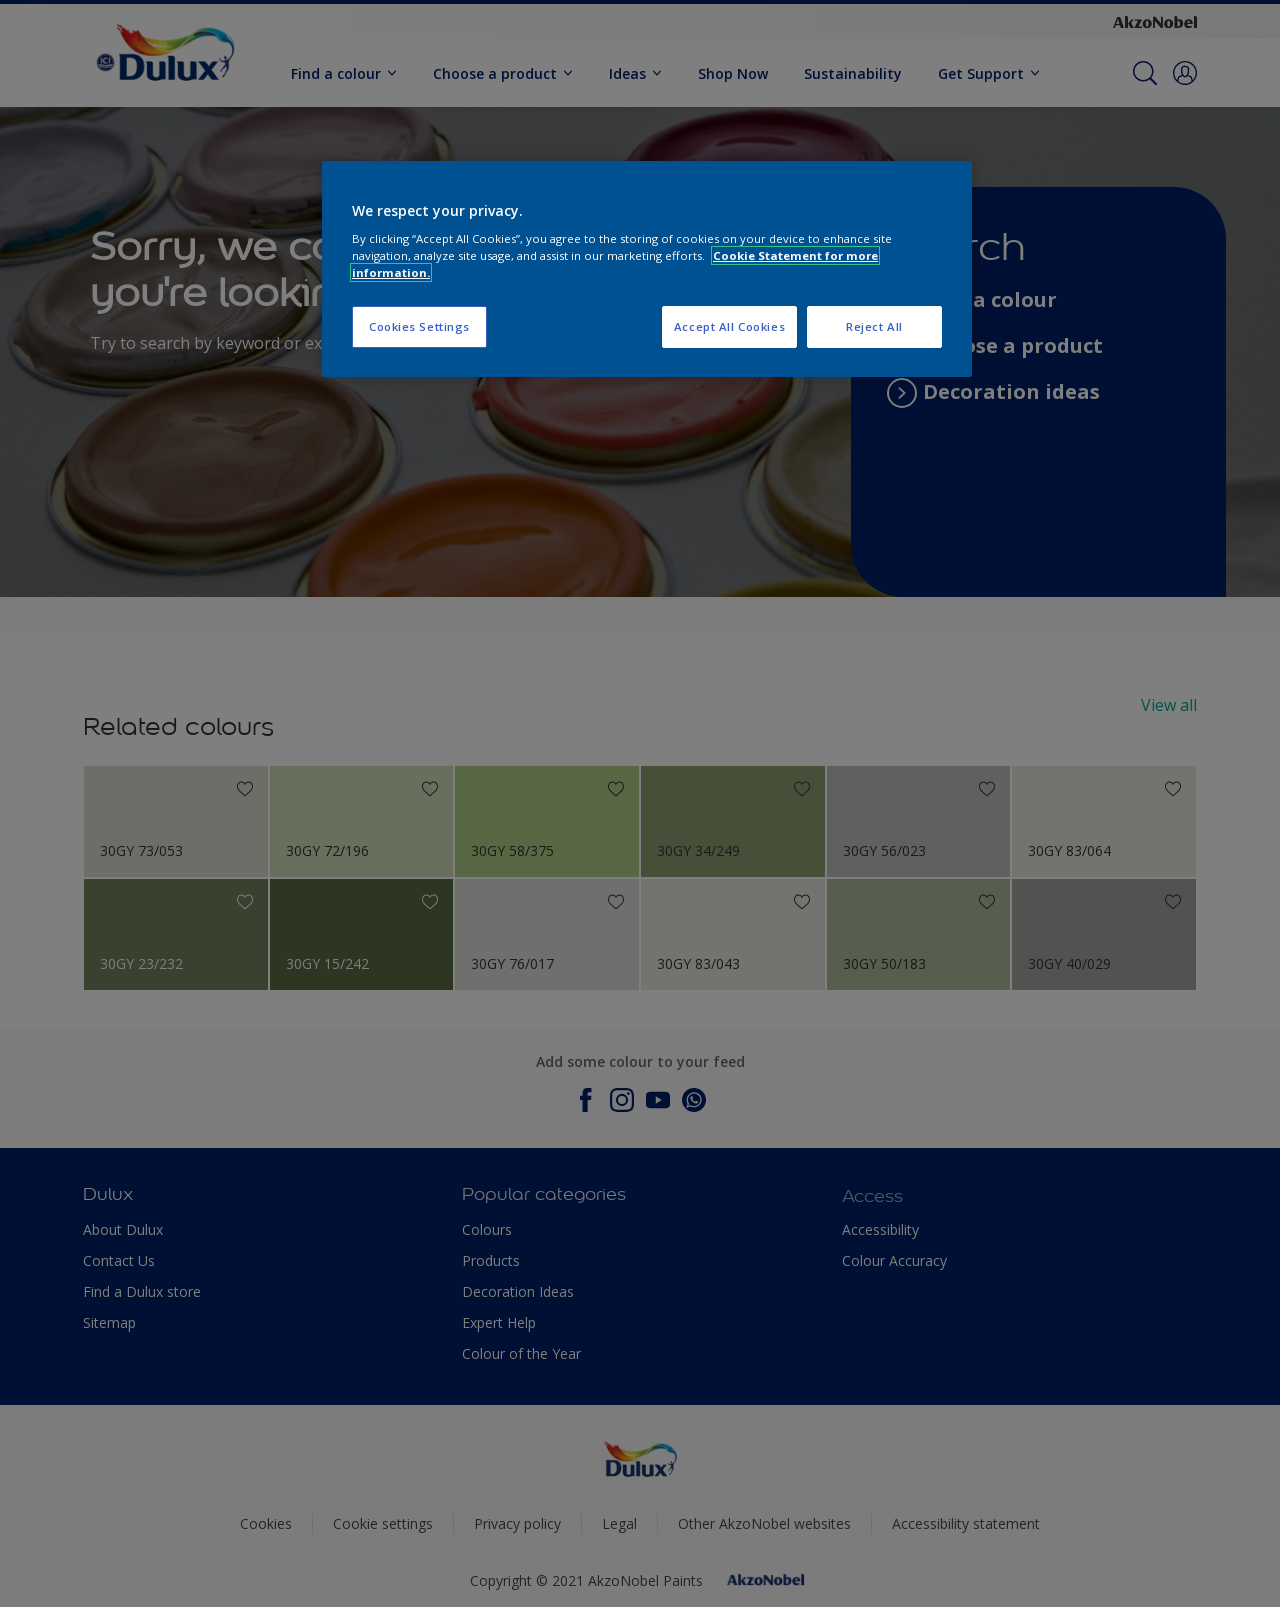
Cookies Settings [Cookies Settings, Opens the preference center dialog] (419, 326)
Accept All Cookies (729, 326)
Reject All (874, 326)
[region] (647, 269)
